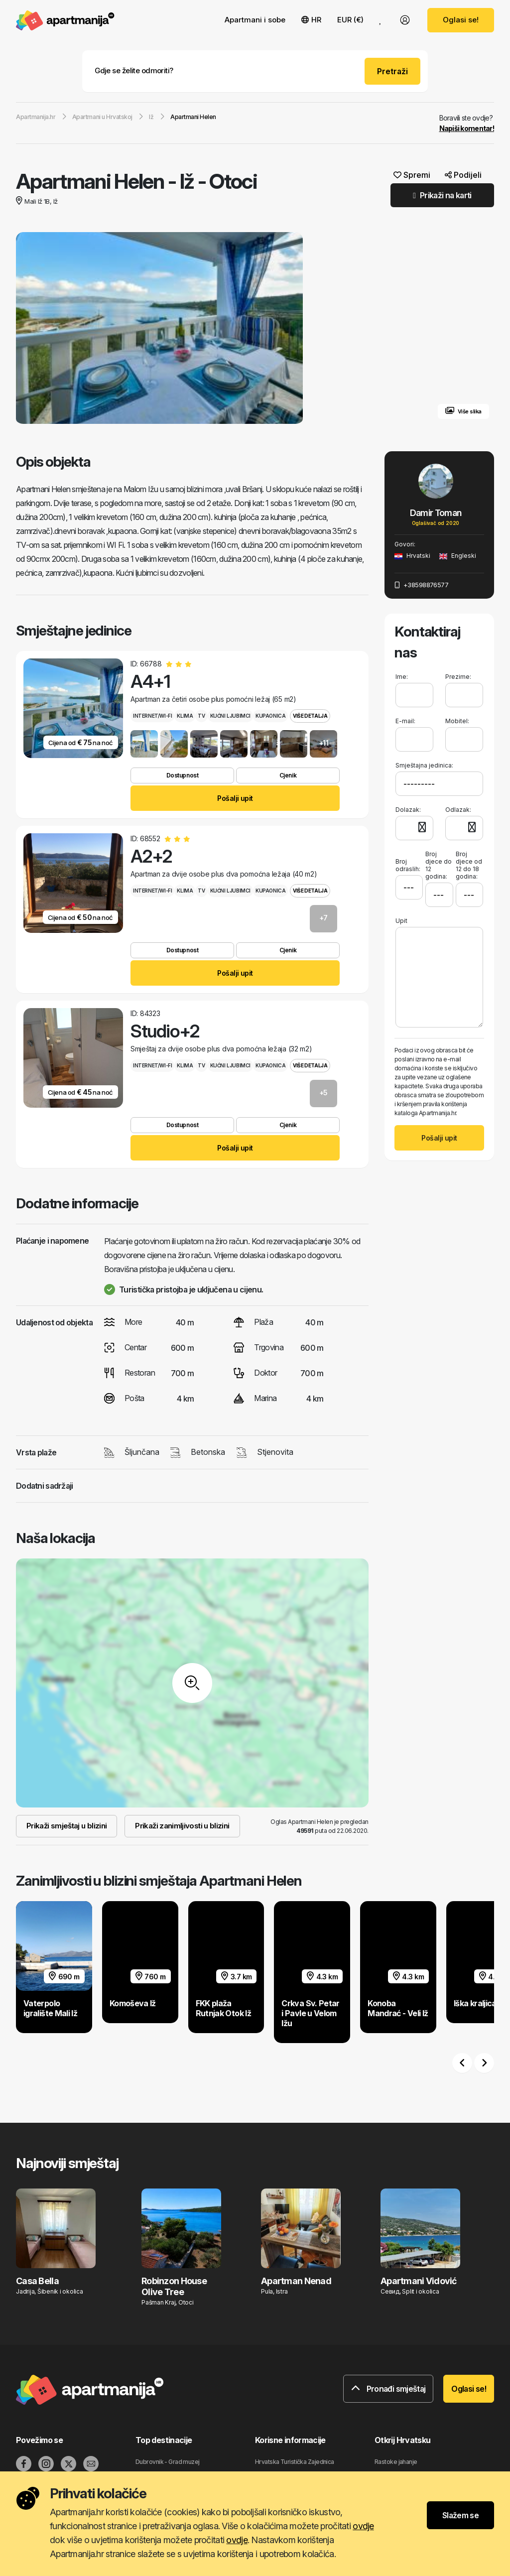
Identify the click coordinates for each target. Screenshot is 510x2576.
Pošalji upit (235, 798)
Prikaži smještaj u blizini (66, 1825)
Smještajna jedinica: (424, 765)
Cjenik (287, 775)
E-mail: (405, 721)
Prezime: (458, 676)
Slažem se (460, 2515)
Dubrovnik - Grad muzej (167, 2461)
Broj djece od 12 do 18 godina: (469, 864)
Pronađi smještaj (388, 2389)
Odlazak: (458, 808)
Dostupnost (182, 775)
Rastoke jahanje (396, 2461)
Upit (401, 918)
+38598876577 (421, 585)
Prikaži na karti (442, 195)
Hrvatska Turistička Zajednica (294, 2461)
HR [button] (311, 19)
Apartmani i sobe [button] (255, 19)
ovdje (363, 2526)
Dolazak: (408, 808)
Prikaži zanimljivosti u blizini (182, 1825)
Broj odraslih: (407, 860)
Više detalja (310, 716)
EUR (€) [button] (350, 19)
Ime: (401, 676)
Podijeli (463, 175)
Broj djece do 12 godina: (438, 864)
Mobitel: (457, 721)
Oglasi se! (461, 19)
